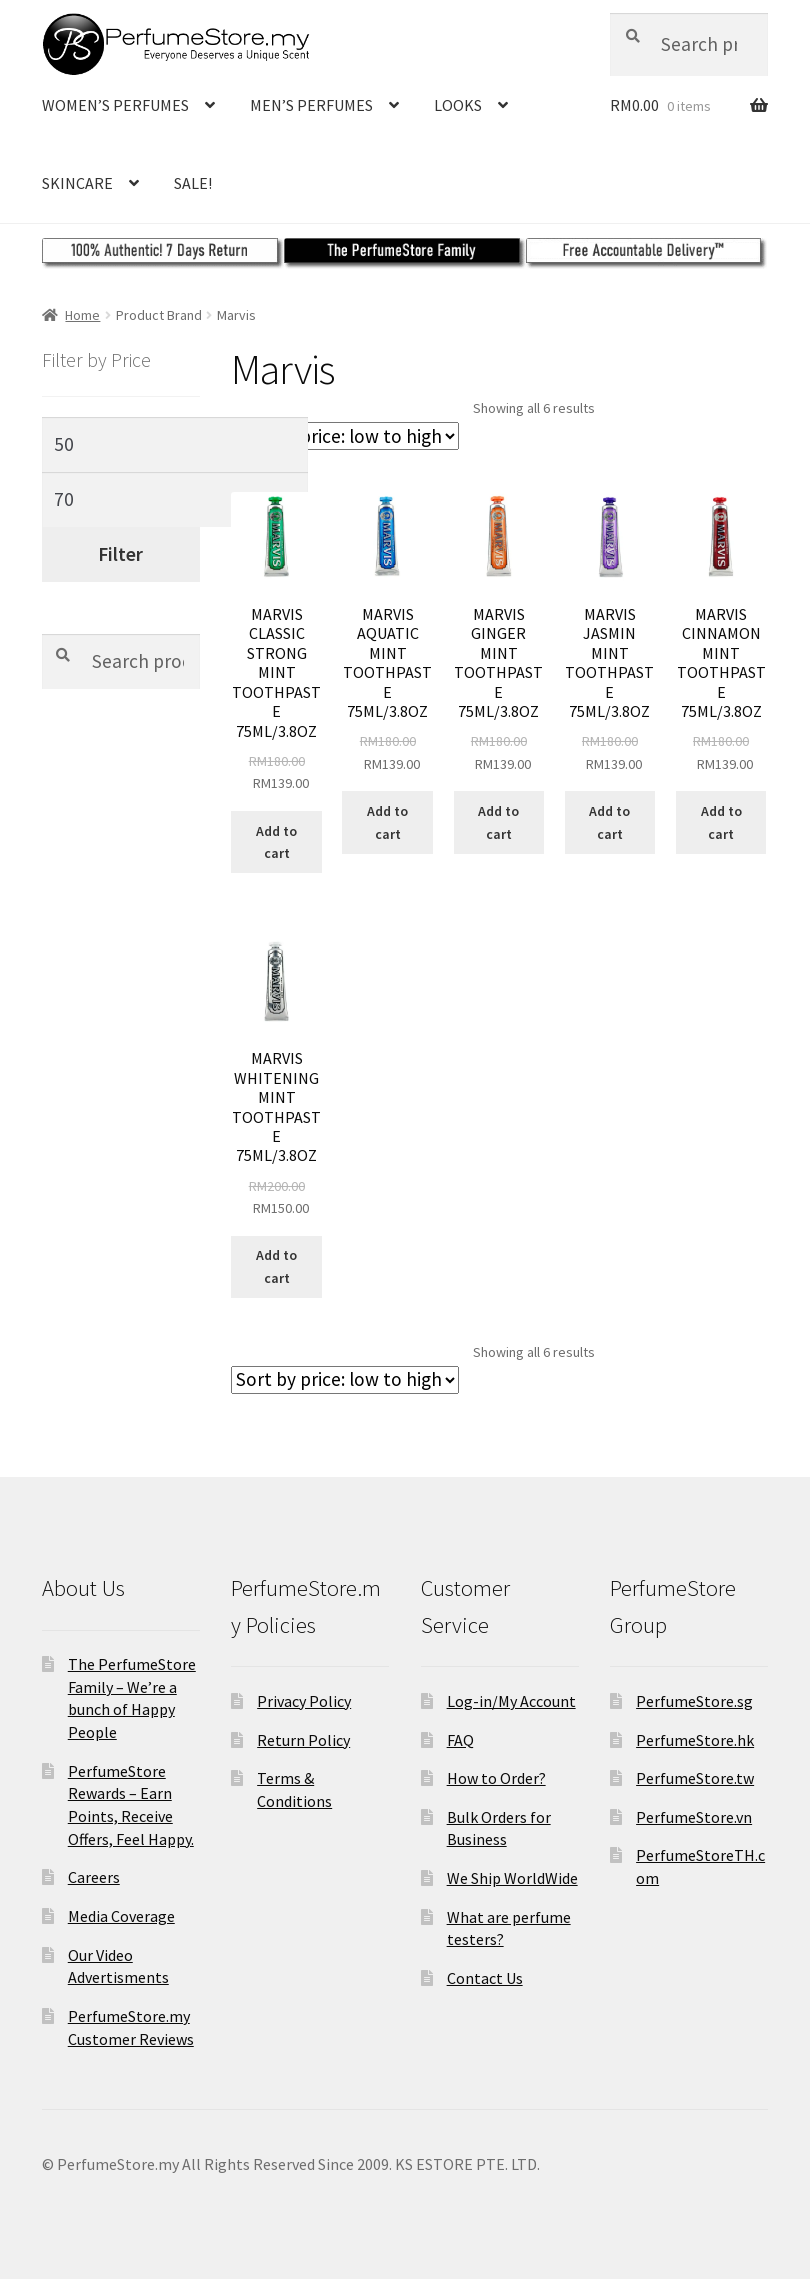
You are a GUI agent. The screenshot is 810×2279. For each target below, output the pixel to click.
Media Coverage (121, 1916)
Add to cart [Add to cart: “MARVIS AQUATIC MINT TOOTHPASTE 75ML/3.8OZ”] (387, 822)
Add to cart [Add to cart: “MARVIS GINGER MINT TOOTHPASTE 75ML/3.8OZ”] (498, 822)
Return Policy (303, 1740)
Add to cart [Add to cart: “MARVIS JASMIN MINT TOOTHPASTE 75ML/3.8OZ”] (609, 822)
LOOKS (458, 105)
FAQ (460, 1740)
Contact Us (485, 1978)
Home (82, 315)
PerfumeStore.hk (695, 1740)
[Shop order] (345, 436)
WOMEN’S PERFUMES (115, 105)
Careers (94, 1877)
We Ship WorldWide (512, 1878)
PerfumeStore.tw (695, 1778)
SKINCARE (77, 183)
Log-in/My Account (511, 1701)
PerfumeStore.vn (694, 1817)
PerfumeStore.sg (694, 1701)
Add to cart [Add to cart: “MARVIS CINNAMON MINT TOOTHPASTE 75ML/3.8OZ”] (721, 822)
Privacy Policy (304, 1701)
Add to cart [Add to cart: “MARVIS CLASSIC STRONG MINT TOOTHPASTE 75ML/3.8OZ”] (276, 842)
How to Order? (496, 1778)
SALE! (193, 183)
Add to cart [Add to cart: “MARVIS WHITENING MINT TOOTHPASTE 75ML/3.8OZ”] (276, 1266)
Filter (120, 554)
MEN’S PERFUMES (311, 105)
